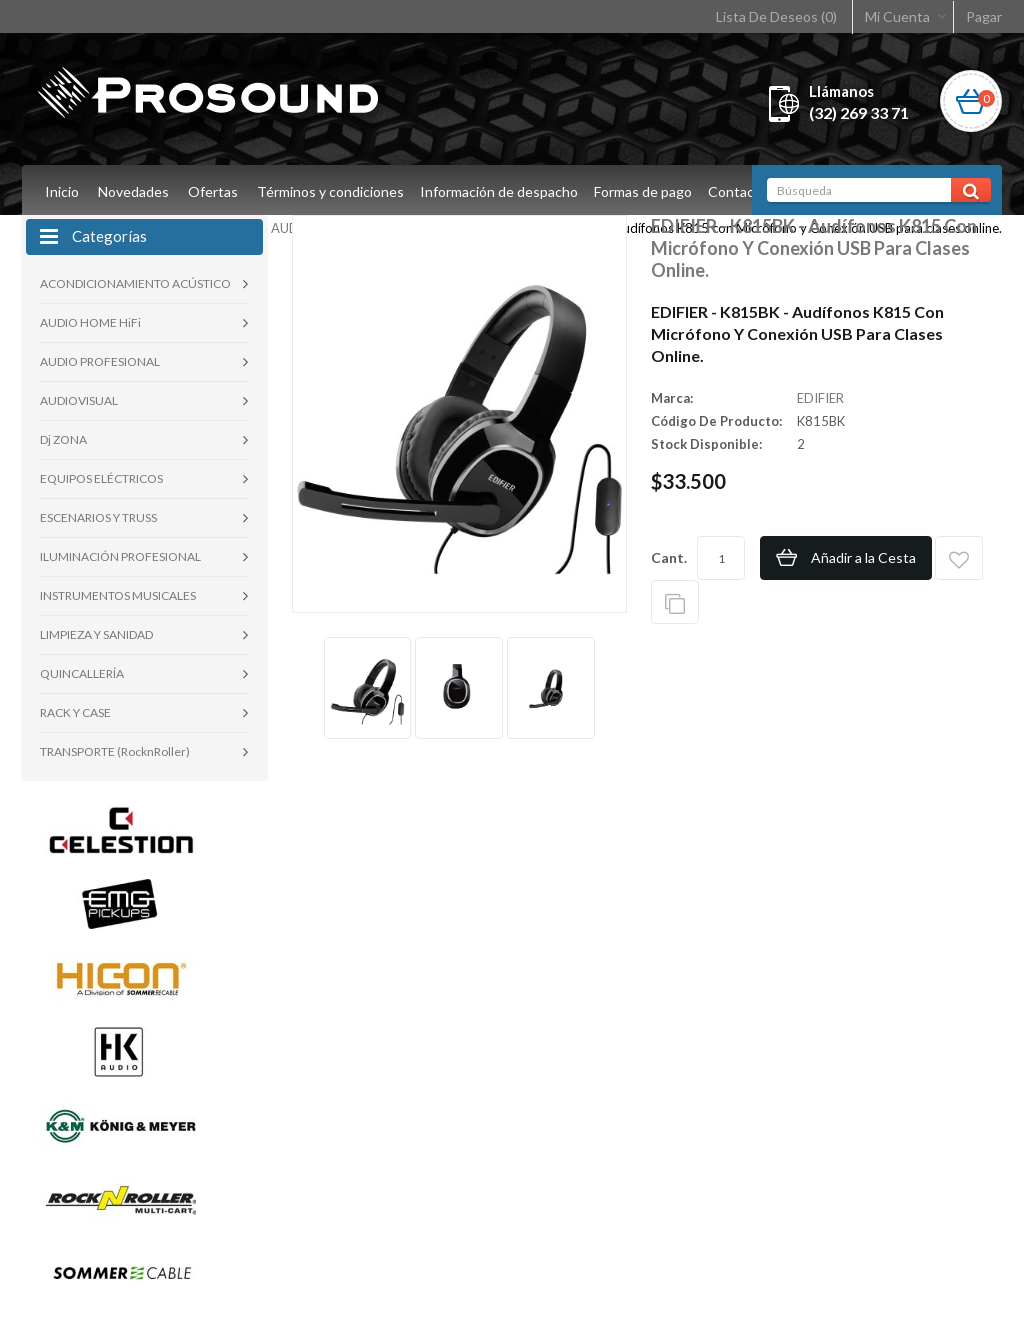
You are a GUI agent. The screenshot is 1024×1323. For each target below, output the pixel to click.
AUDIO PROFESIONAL (100, 361)
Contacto (747, 191)
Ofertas (213, 191)
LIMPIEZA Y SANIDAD (96, 634)
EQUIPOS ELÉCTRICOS (101, 478)
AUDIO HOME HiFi (90, 322)
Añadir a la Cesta (863, 557)
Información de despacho (502, 191)
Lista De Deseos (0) (776, 16)
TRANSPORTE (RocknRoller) (115, 751)
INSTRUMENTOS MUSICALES (118, 595)
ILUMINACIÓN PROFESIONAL (120, 556)
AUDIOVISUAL (79, 400)
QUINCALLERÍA (82, 673)
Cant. (669, 557)
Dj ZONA (63, 439)
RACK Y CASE (75, 712)
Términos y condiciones (330, 191)
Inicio (62, 191)
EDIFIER (820, 398)
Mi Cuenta (897, 16)
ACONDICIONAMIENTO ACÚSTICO (135, 283)
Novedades (133, 191)
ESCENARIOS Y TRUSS (98, 517)
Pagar (984, 16)
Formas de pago (649, 191)
